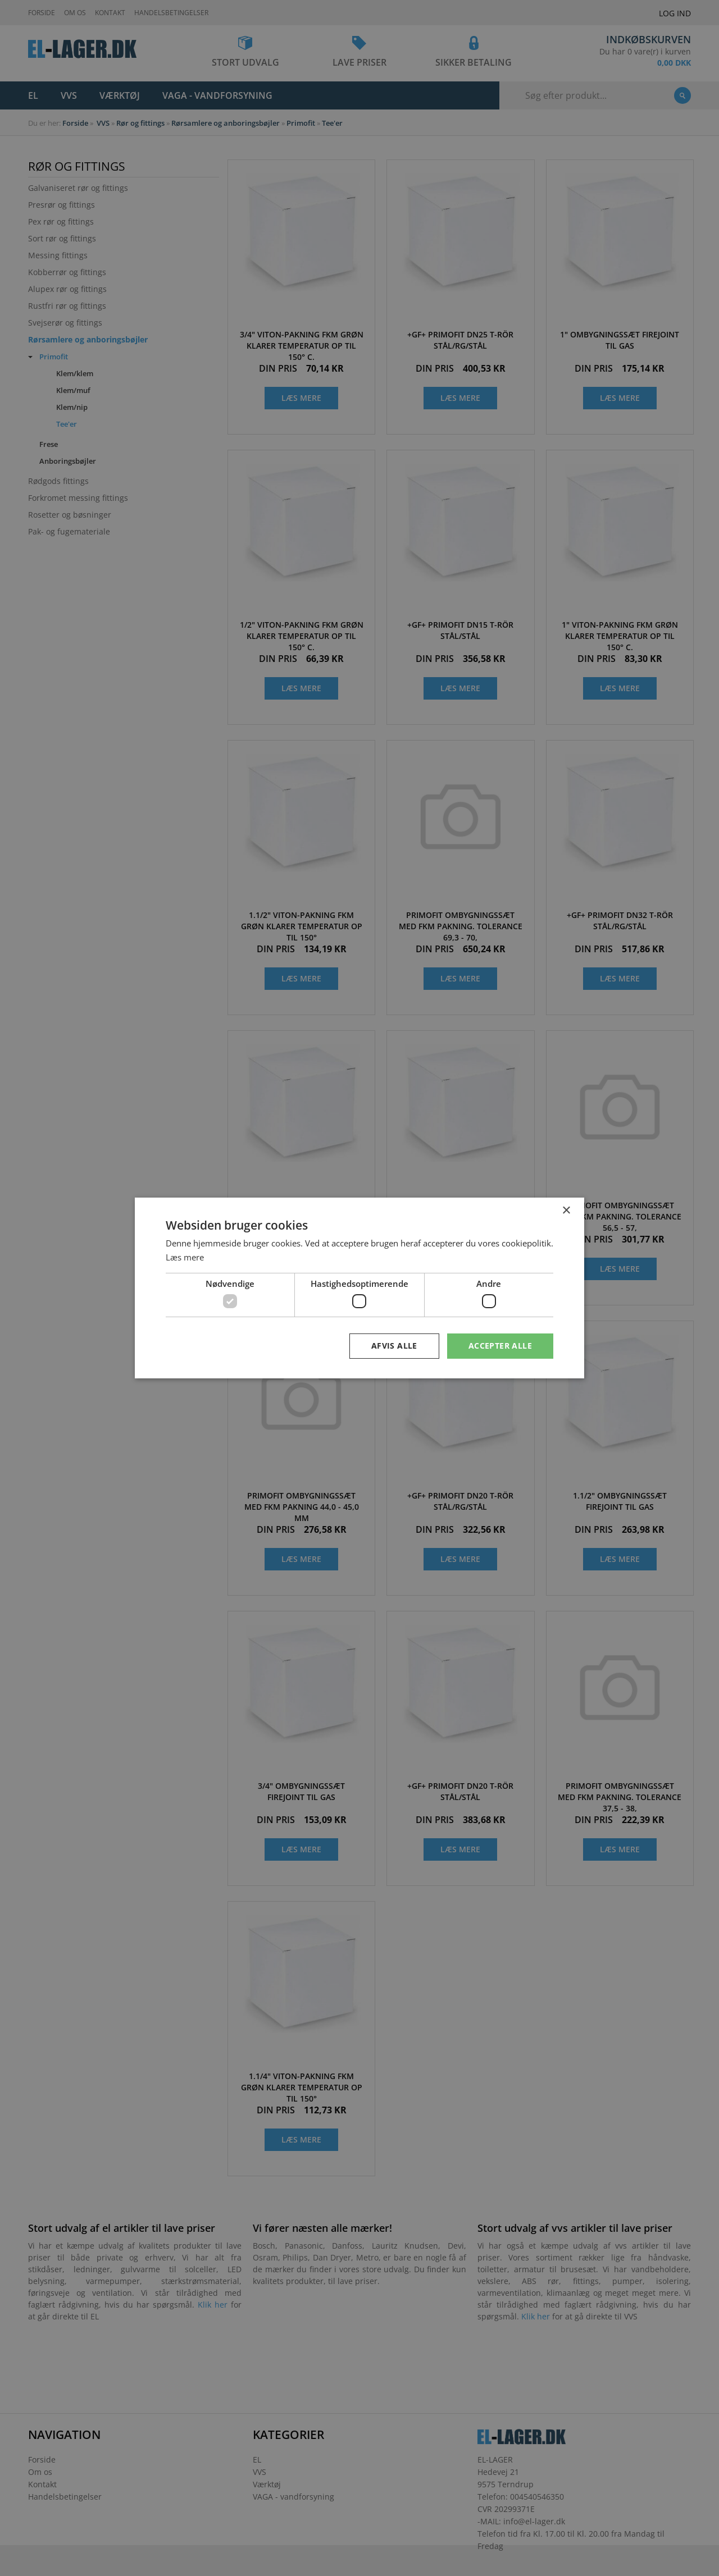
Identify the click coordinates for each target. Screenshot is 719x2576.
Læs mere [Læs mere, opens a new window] (185, 1257)
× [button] (566, 1211)
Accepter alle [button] (500, 1345)
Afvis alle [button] (394, 1345)
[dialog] (359, 1288)
